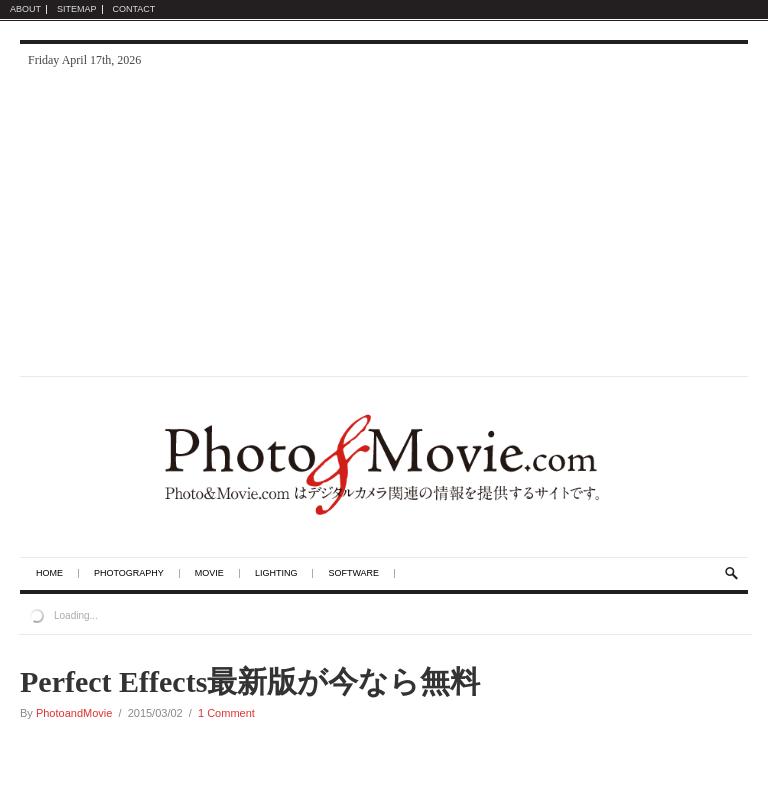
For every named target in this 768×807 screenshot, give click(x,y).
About (25, 9)
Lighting (276, 573)
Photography (129, 573)
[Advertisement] (384, 226)
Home (49, 573)
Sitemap (77, 9)
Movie (209, 573)
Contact (134, 9)
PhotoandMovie (74, 713)
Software (353, 573)
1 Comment (226, 713)
